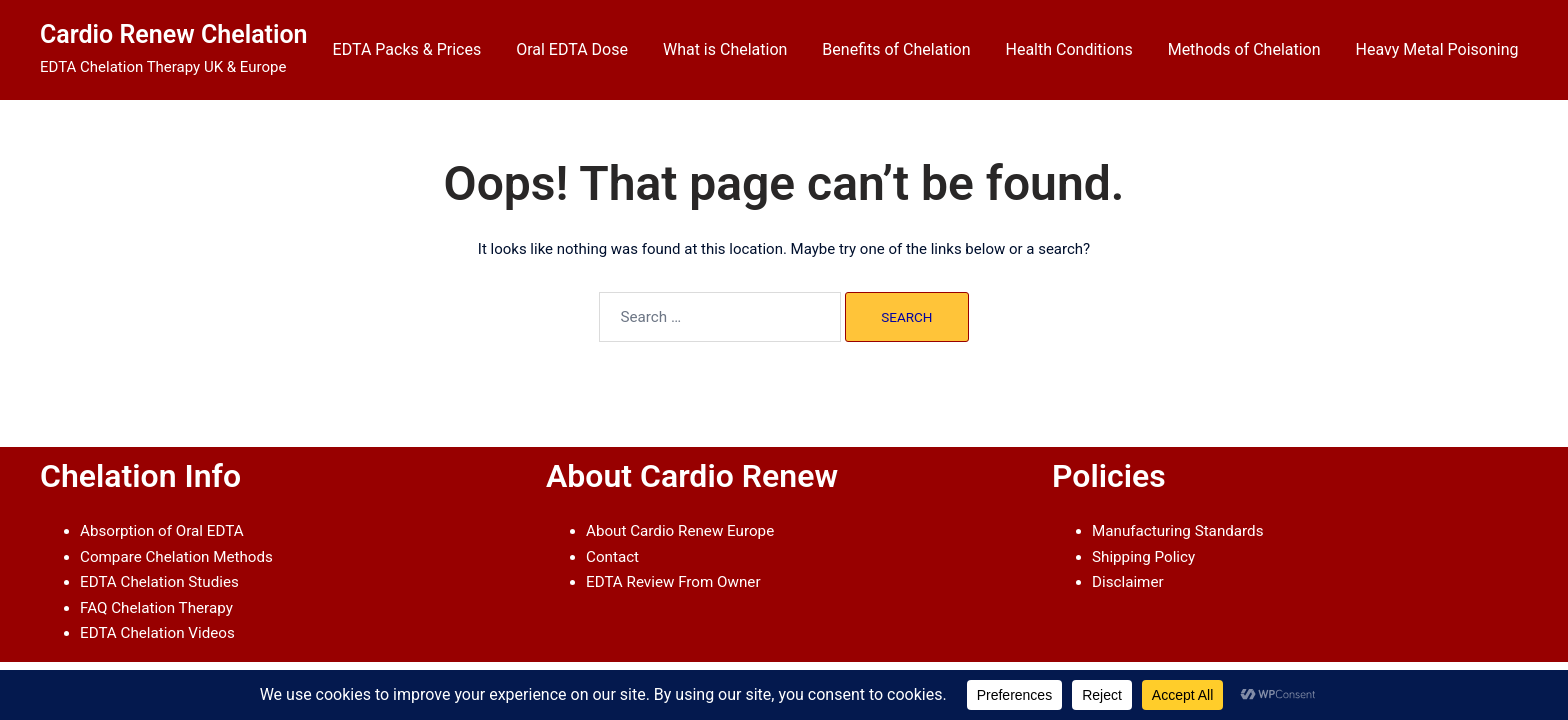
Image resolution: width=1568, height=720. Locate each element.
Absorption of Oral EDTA (161, 531)
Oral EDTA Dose (572, 49)
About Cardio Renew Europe (679, 531)
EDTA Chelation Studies (158, 582)
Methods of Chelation (1244, 49)
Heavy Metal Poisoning (1437, 49)
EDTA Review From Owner (672, 582)
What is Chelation (725, 49)
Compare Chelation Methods (175, 556)
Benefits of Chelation (896, 49)
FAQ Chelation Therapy (155, 607)
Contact (612, 556)
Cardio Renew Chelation (174, 34)
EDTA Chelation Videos (156, 632)
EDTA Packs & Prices (407, 49)
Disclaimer (1127, 582)
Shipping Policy (1143, 556)
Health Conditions (1069, 49)
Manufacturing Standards (1176, 531)
